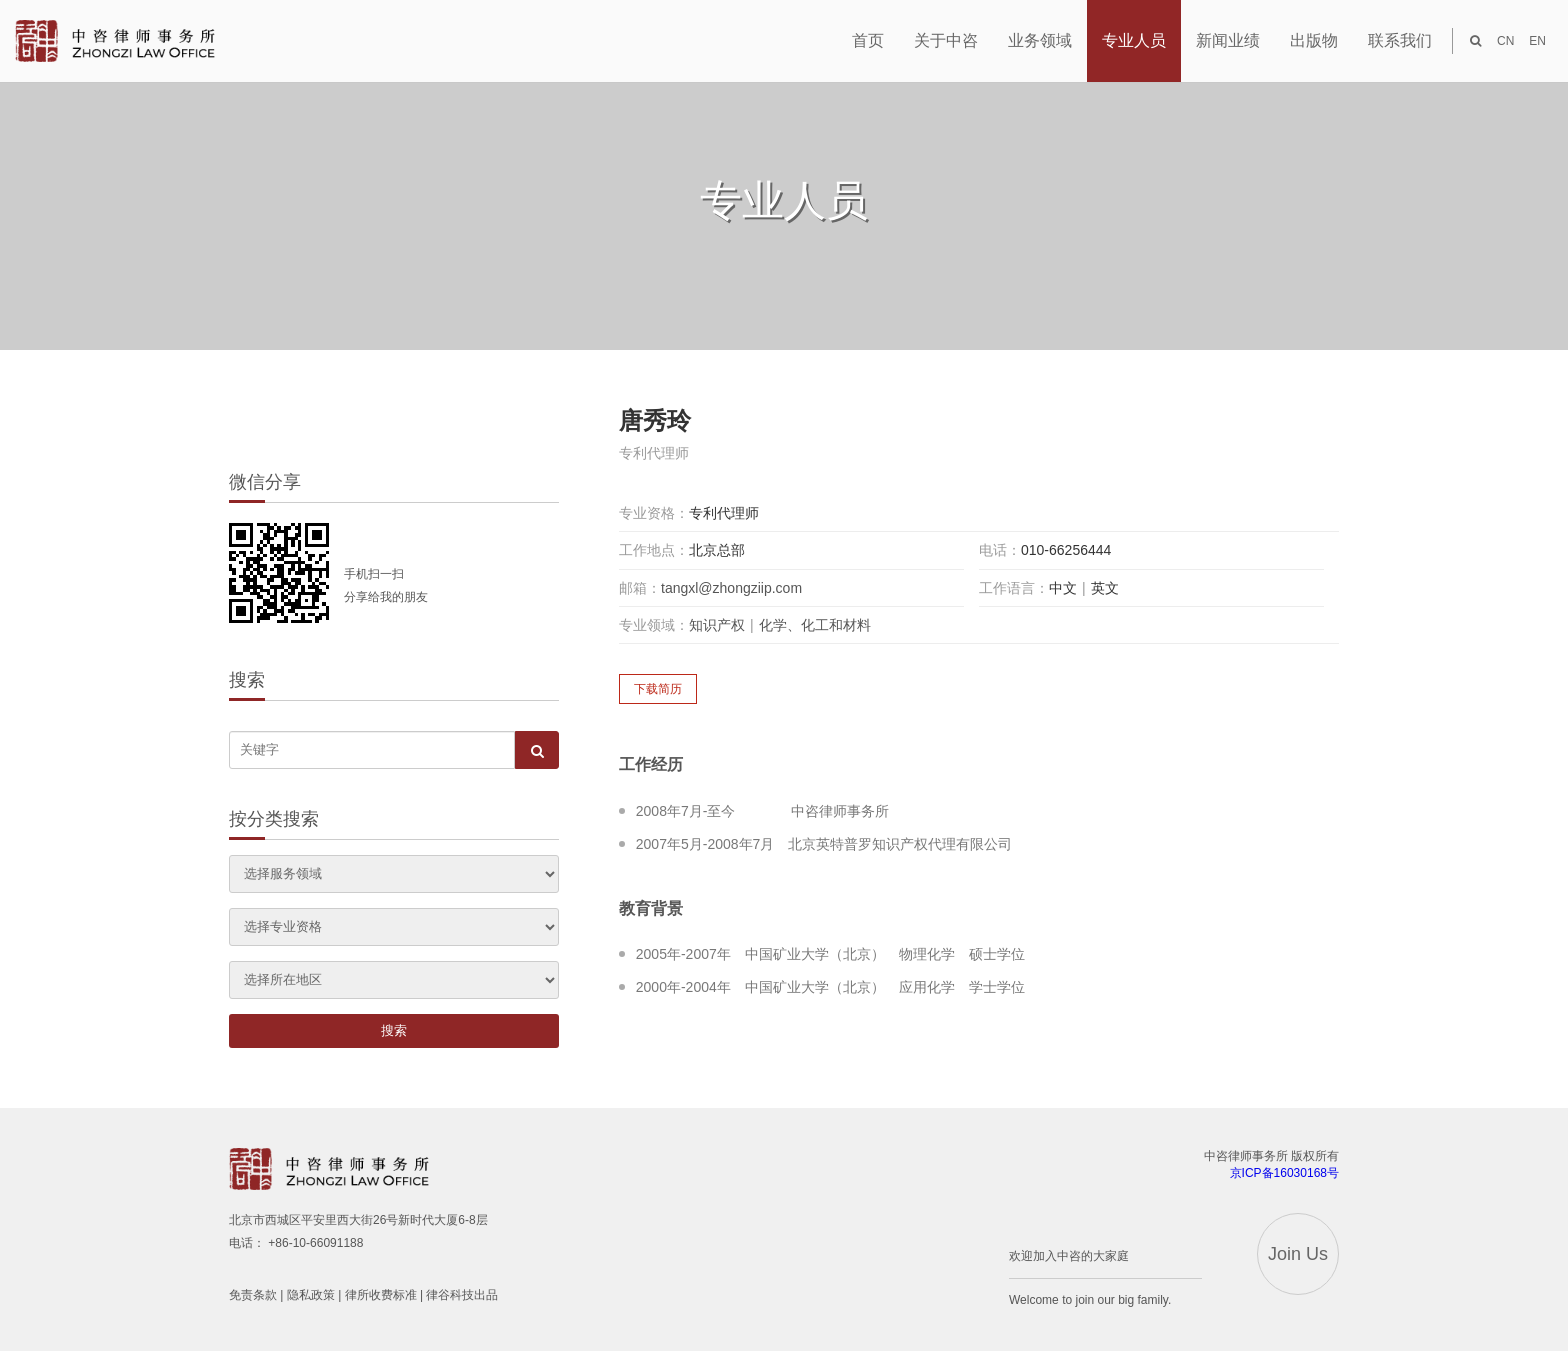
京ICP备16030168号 (1284, 1173)
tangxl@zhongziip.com (731, 588)
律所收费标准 (381, 1295)
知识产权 (717, 625)
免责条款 (253, 1295)
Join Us (1298, 1254)
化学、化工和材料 (815, 625)
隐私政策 (311, 1295)
